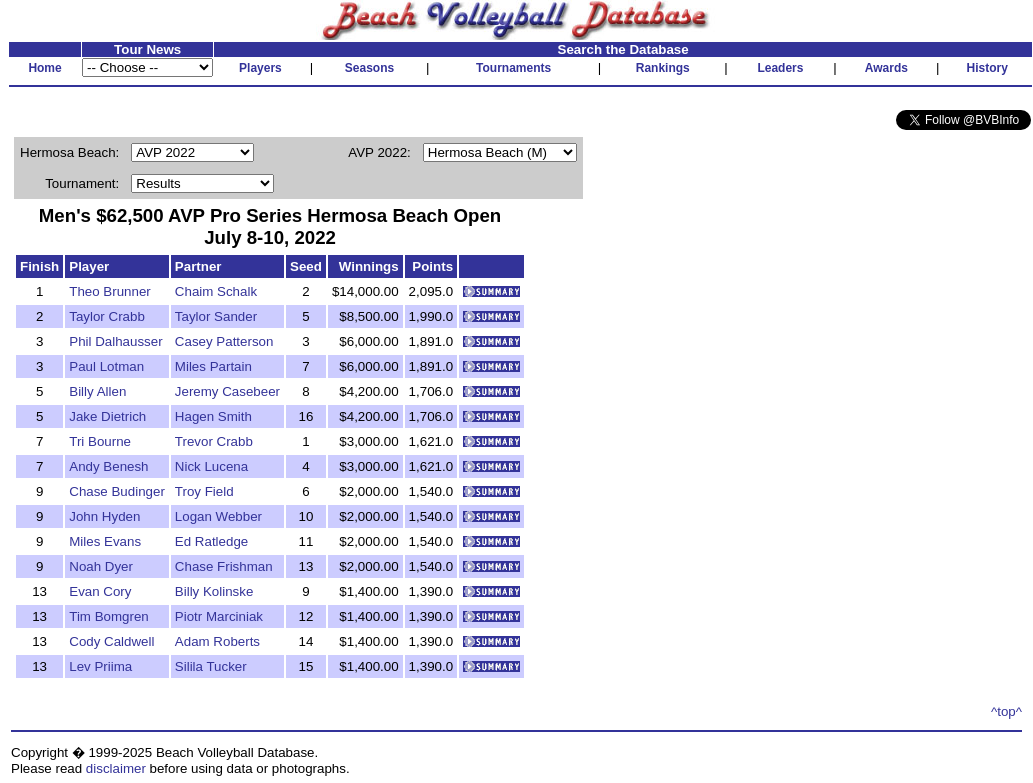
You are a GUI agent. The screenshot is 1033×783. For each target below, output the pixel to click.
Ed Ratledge (211, 541)
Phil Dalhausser (115, 341)
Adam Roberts (217, 641)
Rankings (663, 68)
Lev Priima (100, 666)
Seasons (369, 68)
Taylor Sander (216, 316)
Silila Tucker (211, 666)
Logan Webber (218, 516)
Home (44, 68)
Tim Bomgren (109, 616)
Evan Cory (100, 591)
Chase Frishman (224, 566)
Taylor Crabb (107, 316)
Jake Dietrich (107, 416)
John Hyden (104, 516)
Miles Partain (213, 366)
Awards (886, 68)
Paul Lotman (106, 366)
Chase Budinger (117, 491)
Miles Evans (105, 541)
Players (260, 68)
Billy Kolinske (214, 591)
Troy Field (204, 491)
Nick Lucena (211, 466)
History (987, 68)
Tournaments (513, 68)
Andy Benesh (108, 466)
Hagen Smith (213, 416)
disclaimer (116, 768)
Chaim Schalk (216, 291)
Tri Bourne (100, 441)
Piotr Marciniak (219, 616)
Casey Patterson (224, 341)
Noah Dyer (101, 566)
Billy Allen (97, 391)
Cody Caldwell (111, 641)
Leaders (780, 68)
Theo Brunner (110, 291)
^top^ (1006, 711)
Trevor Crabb (214, 441)
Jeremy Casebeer (227, 391)
